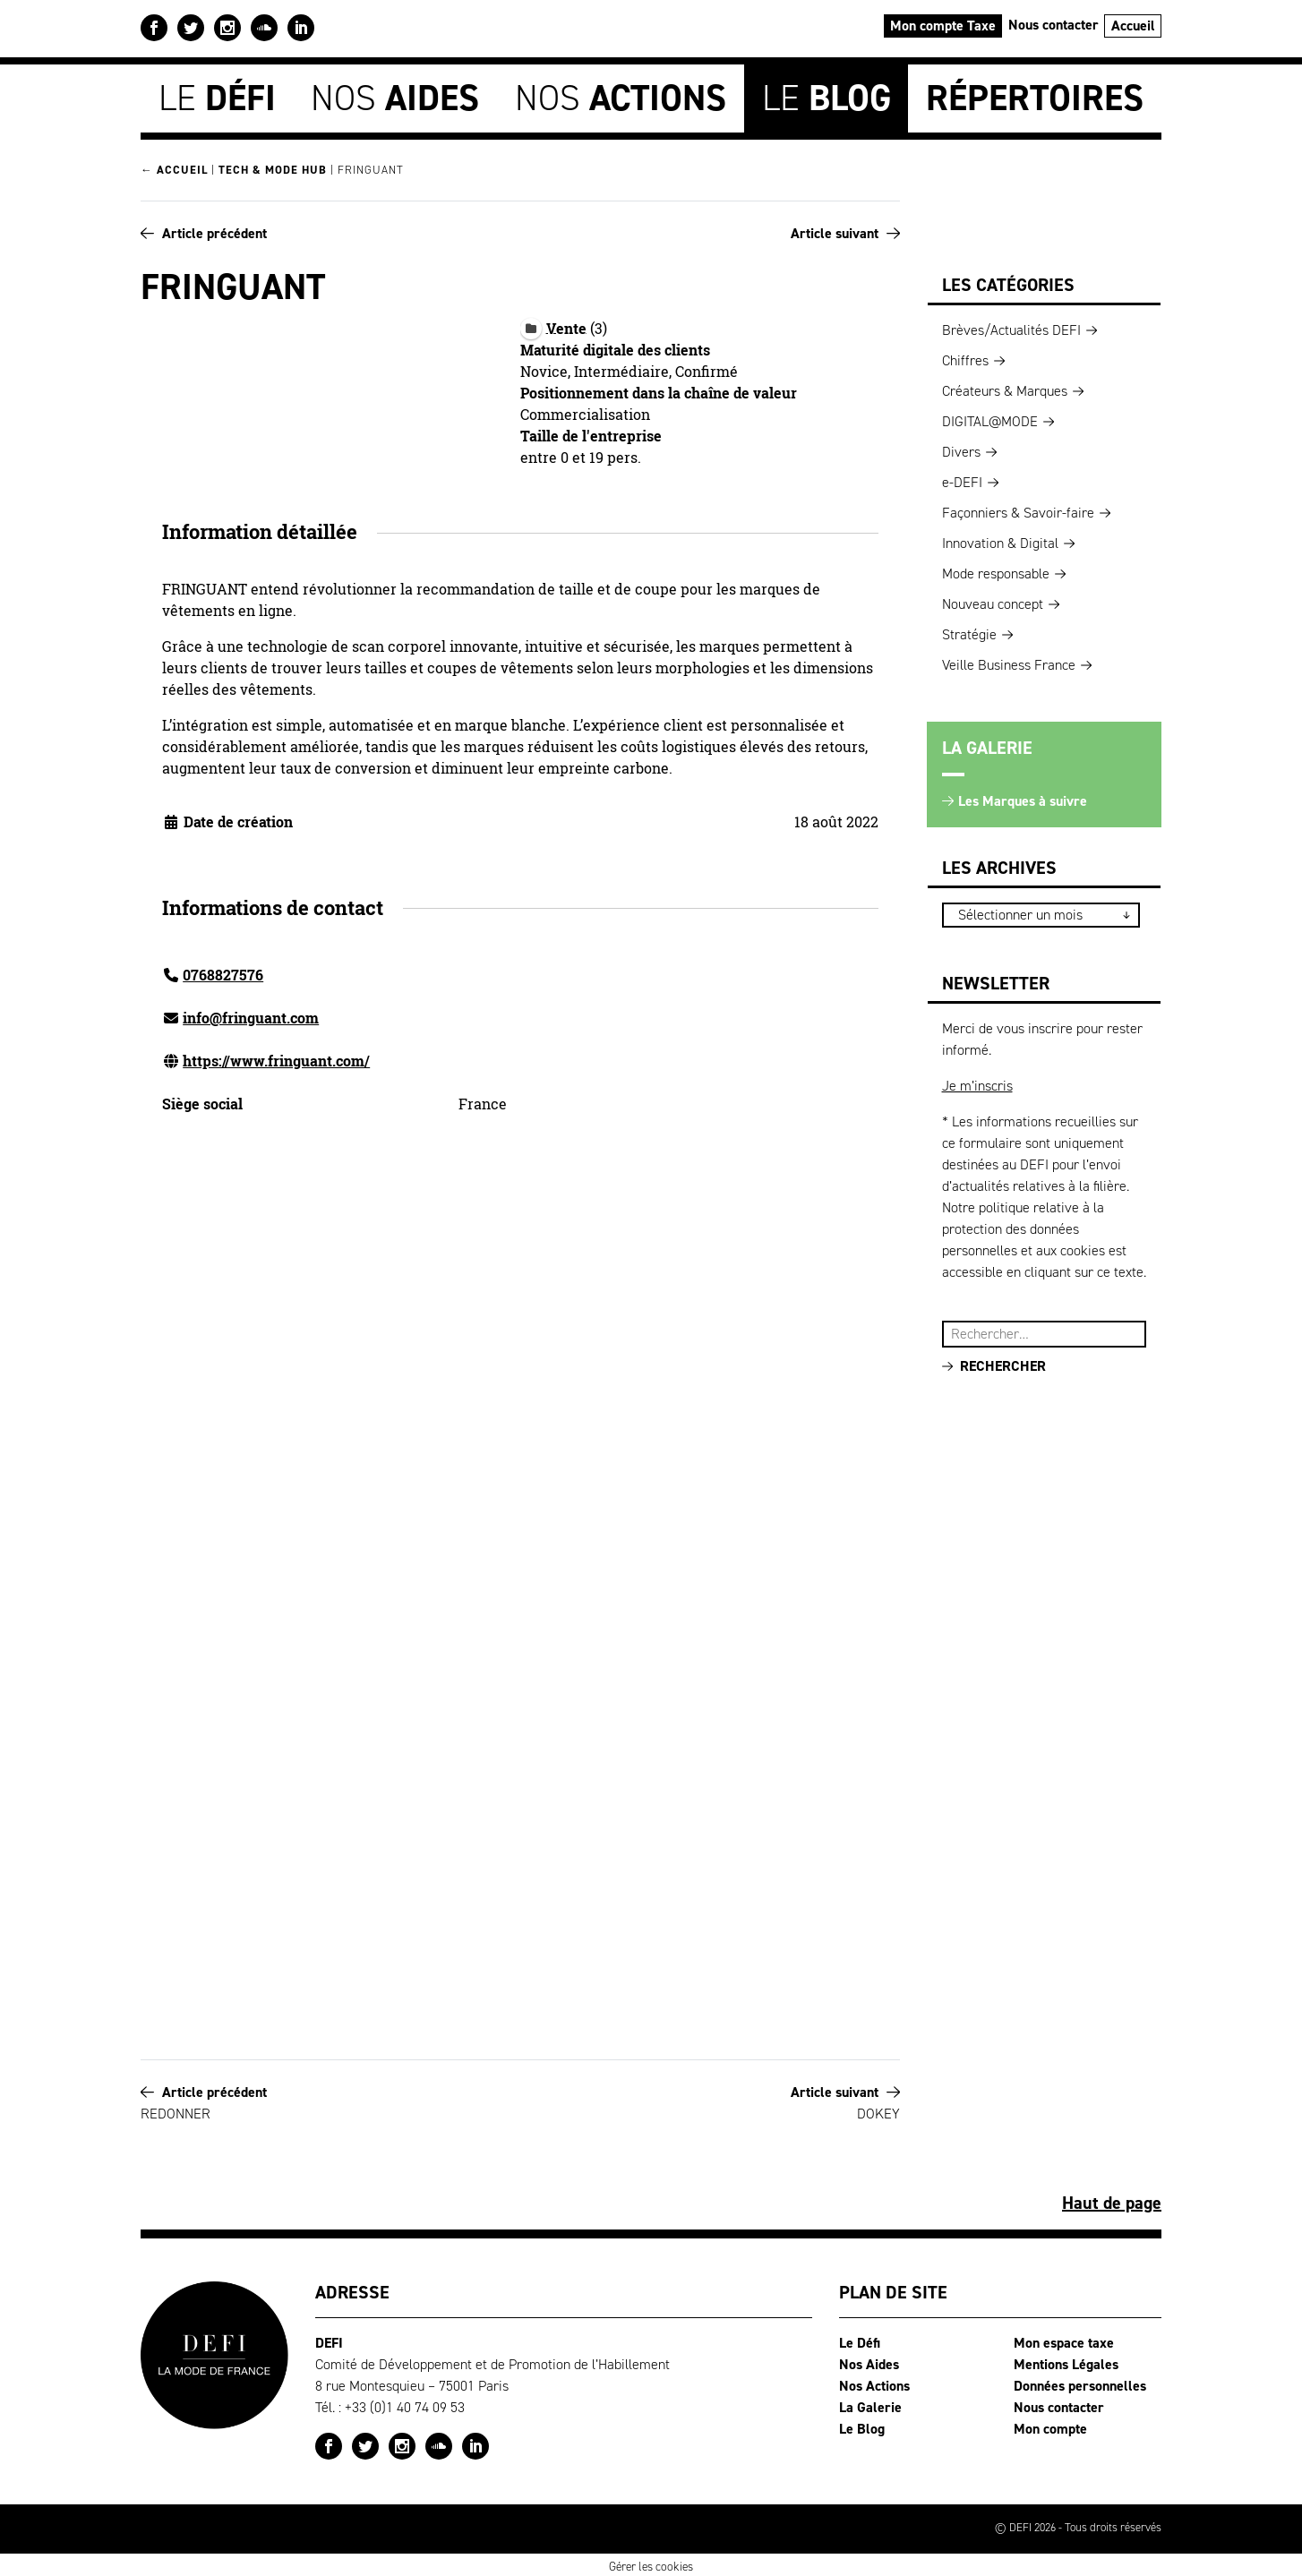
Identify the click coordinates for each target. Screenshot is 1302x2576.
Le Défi (859, 2340)
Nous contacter (1053, 24)
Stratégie (969, 631)
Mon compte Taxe (943, 25)
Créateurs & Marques (1004, 388)
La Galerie (870, 2404)
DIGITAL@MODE (990, 418)
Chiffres (965, 357)
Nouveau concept (992, 601)
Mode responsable (995, 570)
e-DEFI (962, 479)
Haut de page (1111, 2200)
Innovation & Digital (1000, 540)
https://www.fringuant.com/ (276, 1058)
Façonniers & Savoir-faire (1018, 510)
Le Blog (862, 2426)
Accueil (1133, 25)
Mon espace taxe (1064, 2340)
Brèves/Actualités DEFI (1011, 327)
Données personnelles (1080, 2383)
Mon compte (1050, 2426)
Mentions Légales (1066, 2361)
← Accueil (174, 167)
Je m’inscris (977, 1083)
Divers (961, 449)
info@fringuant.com (251, 1015)
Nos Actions (874, 2383)
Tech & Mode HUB (272, 167)
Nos (395, 96)
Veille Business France (1008, 662)
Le (217, 96)
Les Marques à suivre (1022, 798)
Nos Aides (869, 2361)
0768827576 (223, 972)
